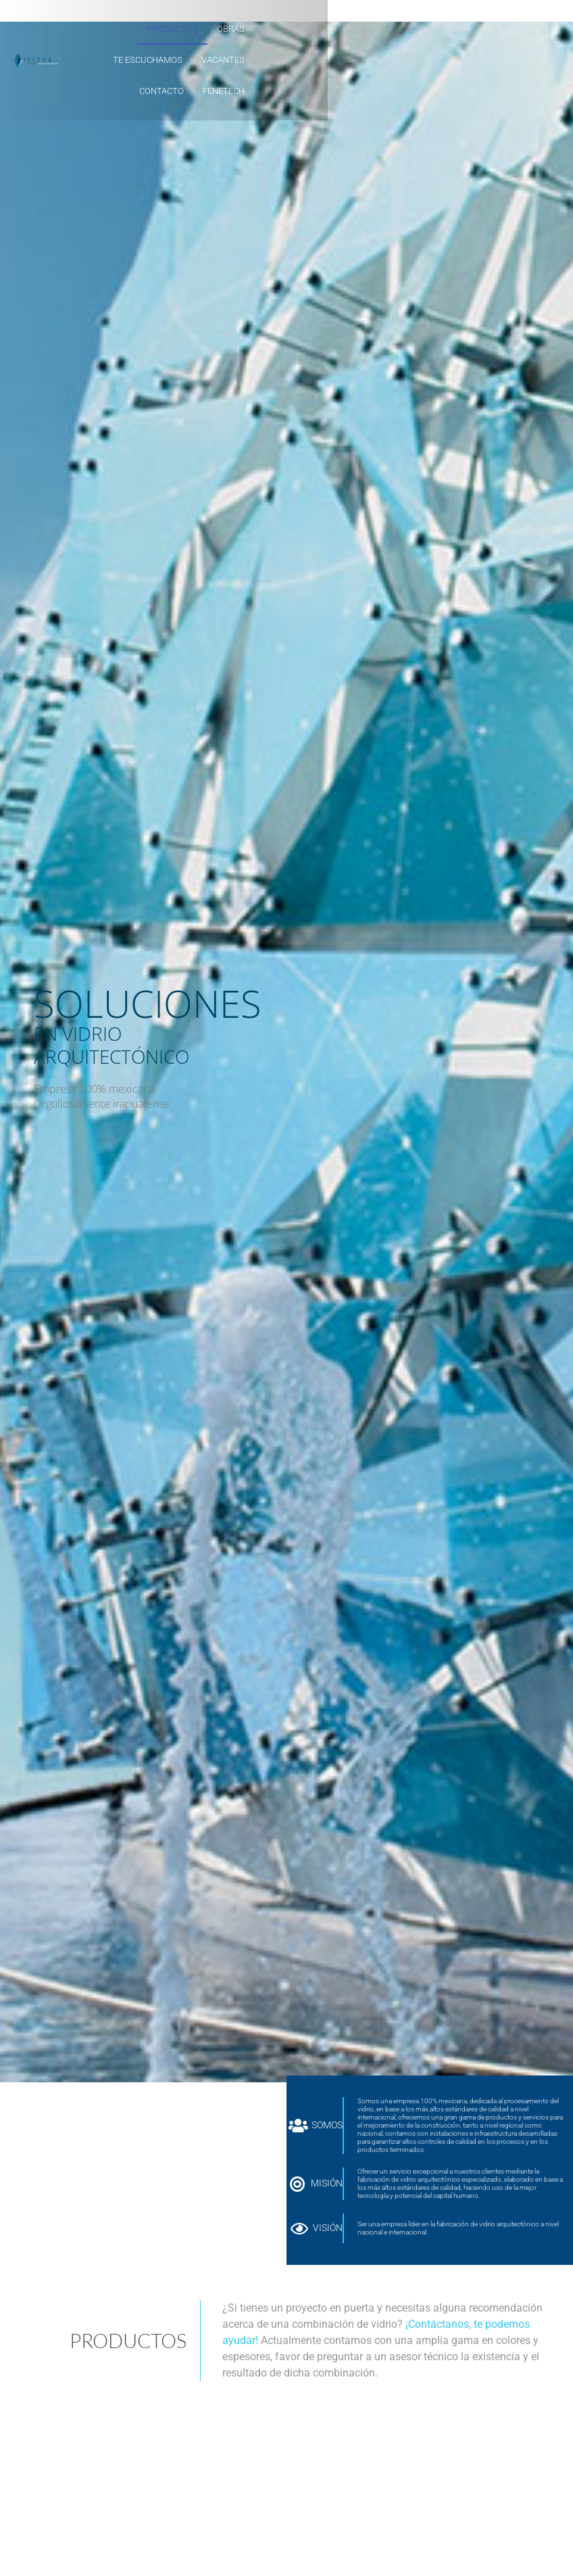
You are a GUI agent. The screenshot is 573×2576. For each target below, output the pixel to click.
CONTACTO (357, 60)
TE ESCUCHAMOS (343, 29)
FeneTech (420, 60)
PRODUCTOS (217, 29)
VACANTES (419, 29)
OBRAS (276, 29)
